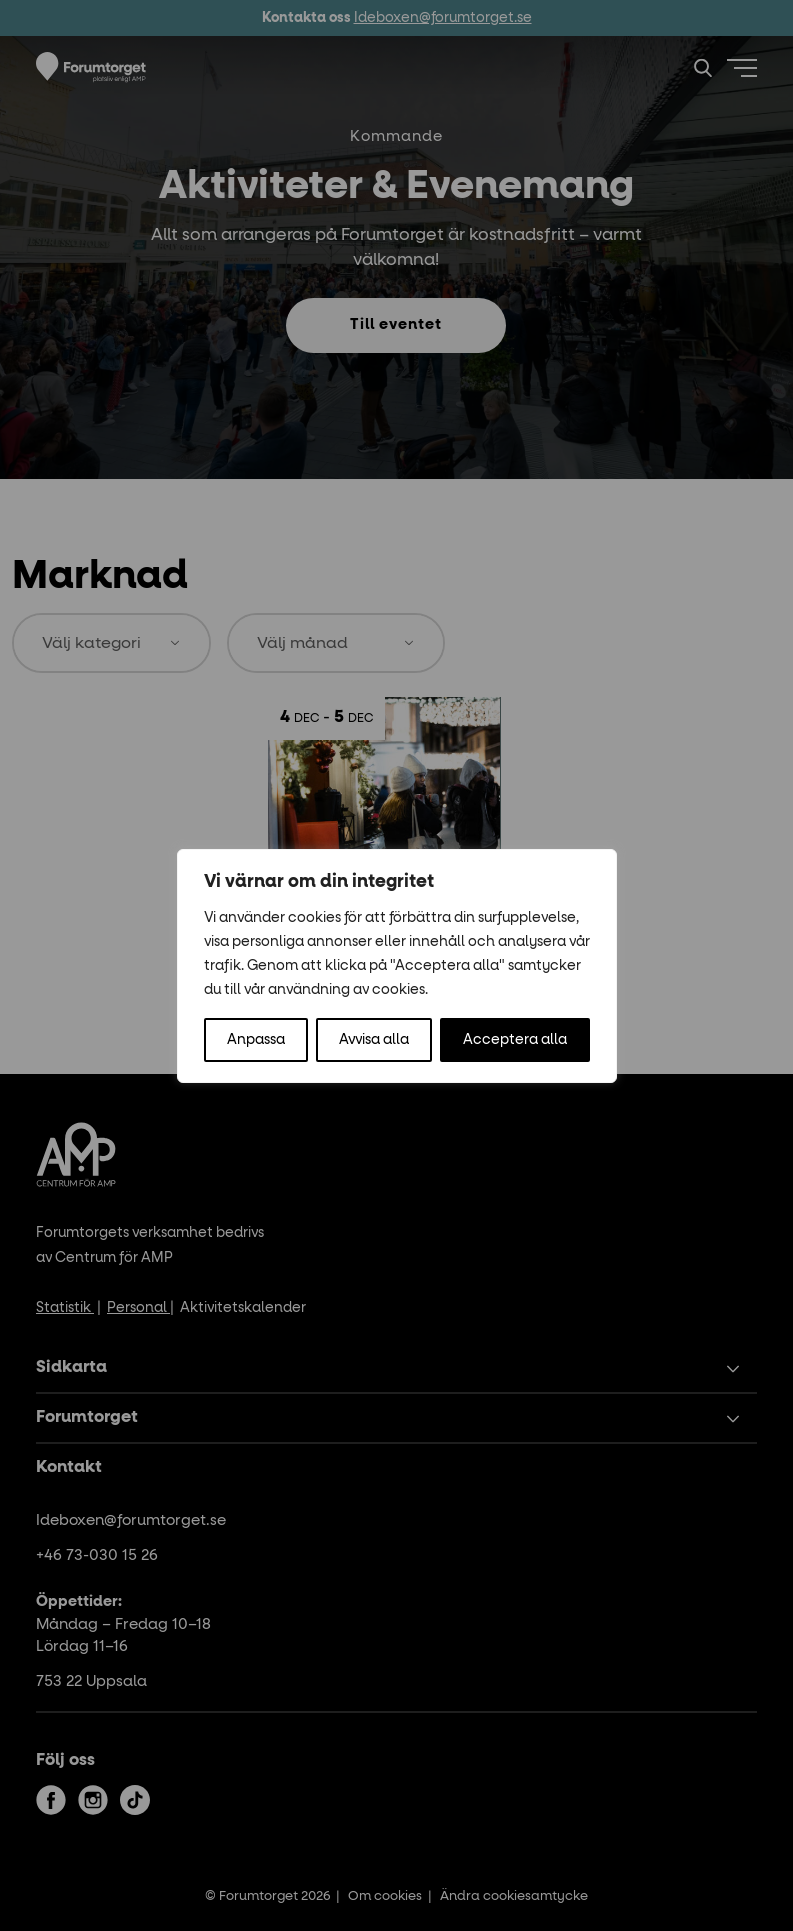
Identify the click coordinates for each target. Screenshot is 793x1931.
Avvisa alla (374, 1040)
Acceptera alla (515, 1040)
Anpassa (256, 1040)
